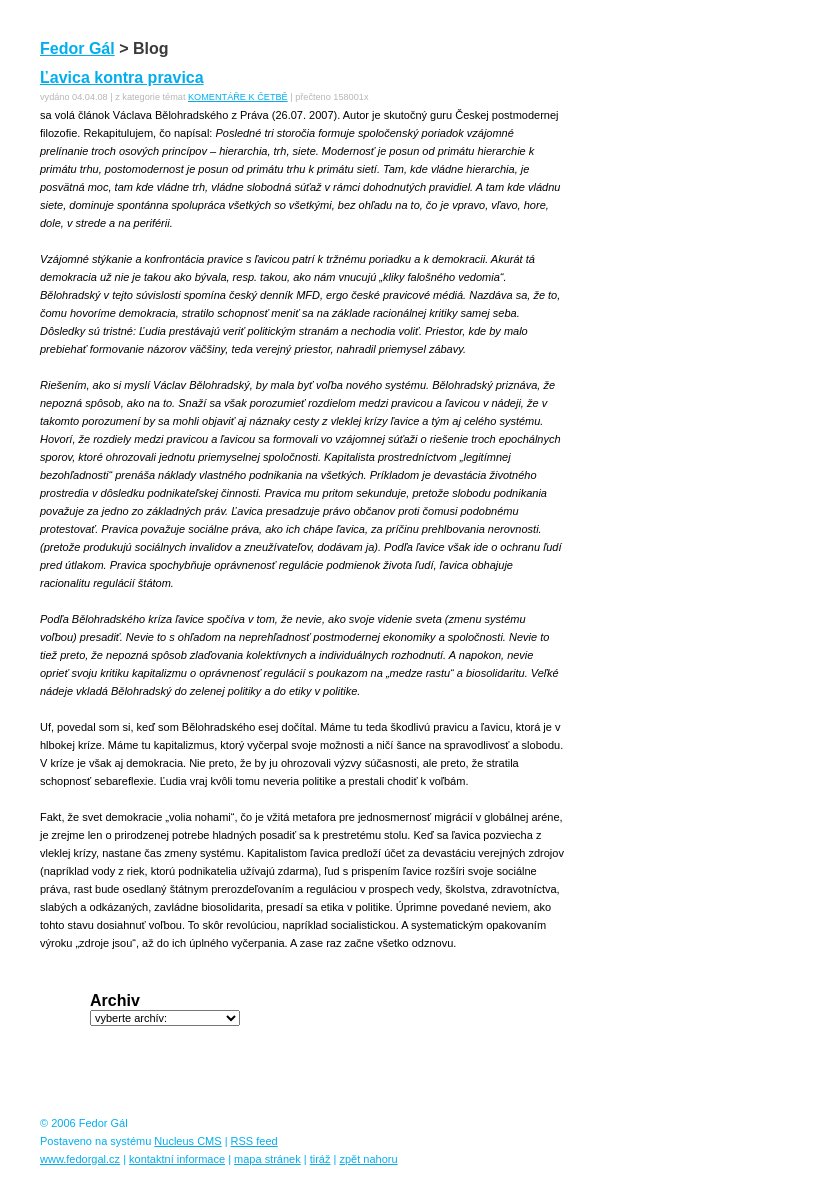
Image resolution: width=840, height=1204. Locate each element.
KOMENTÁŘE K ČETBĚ (238, 97)
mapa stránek (267, 1159)
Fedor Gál (77, 48)
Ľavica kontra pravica (122, 77)
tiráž (320, 1159)
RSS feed (254, 1141)
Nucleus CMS (187, 1141)
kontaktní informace (177, 1159)
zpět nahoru (368, 1159)
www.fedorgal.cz (80, 1159)
